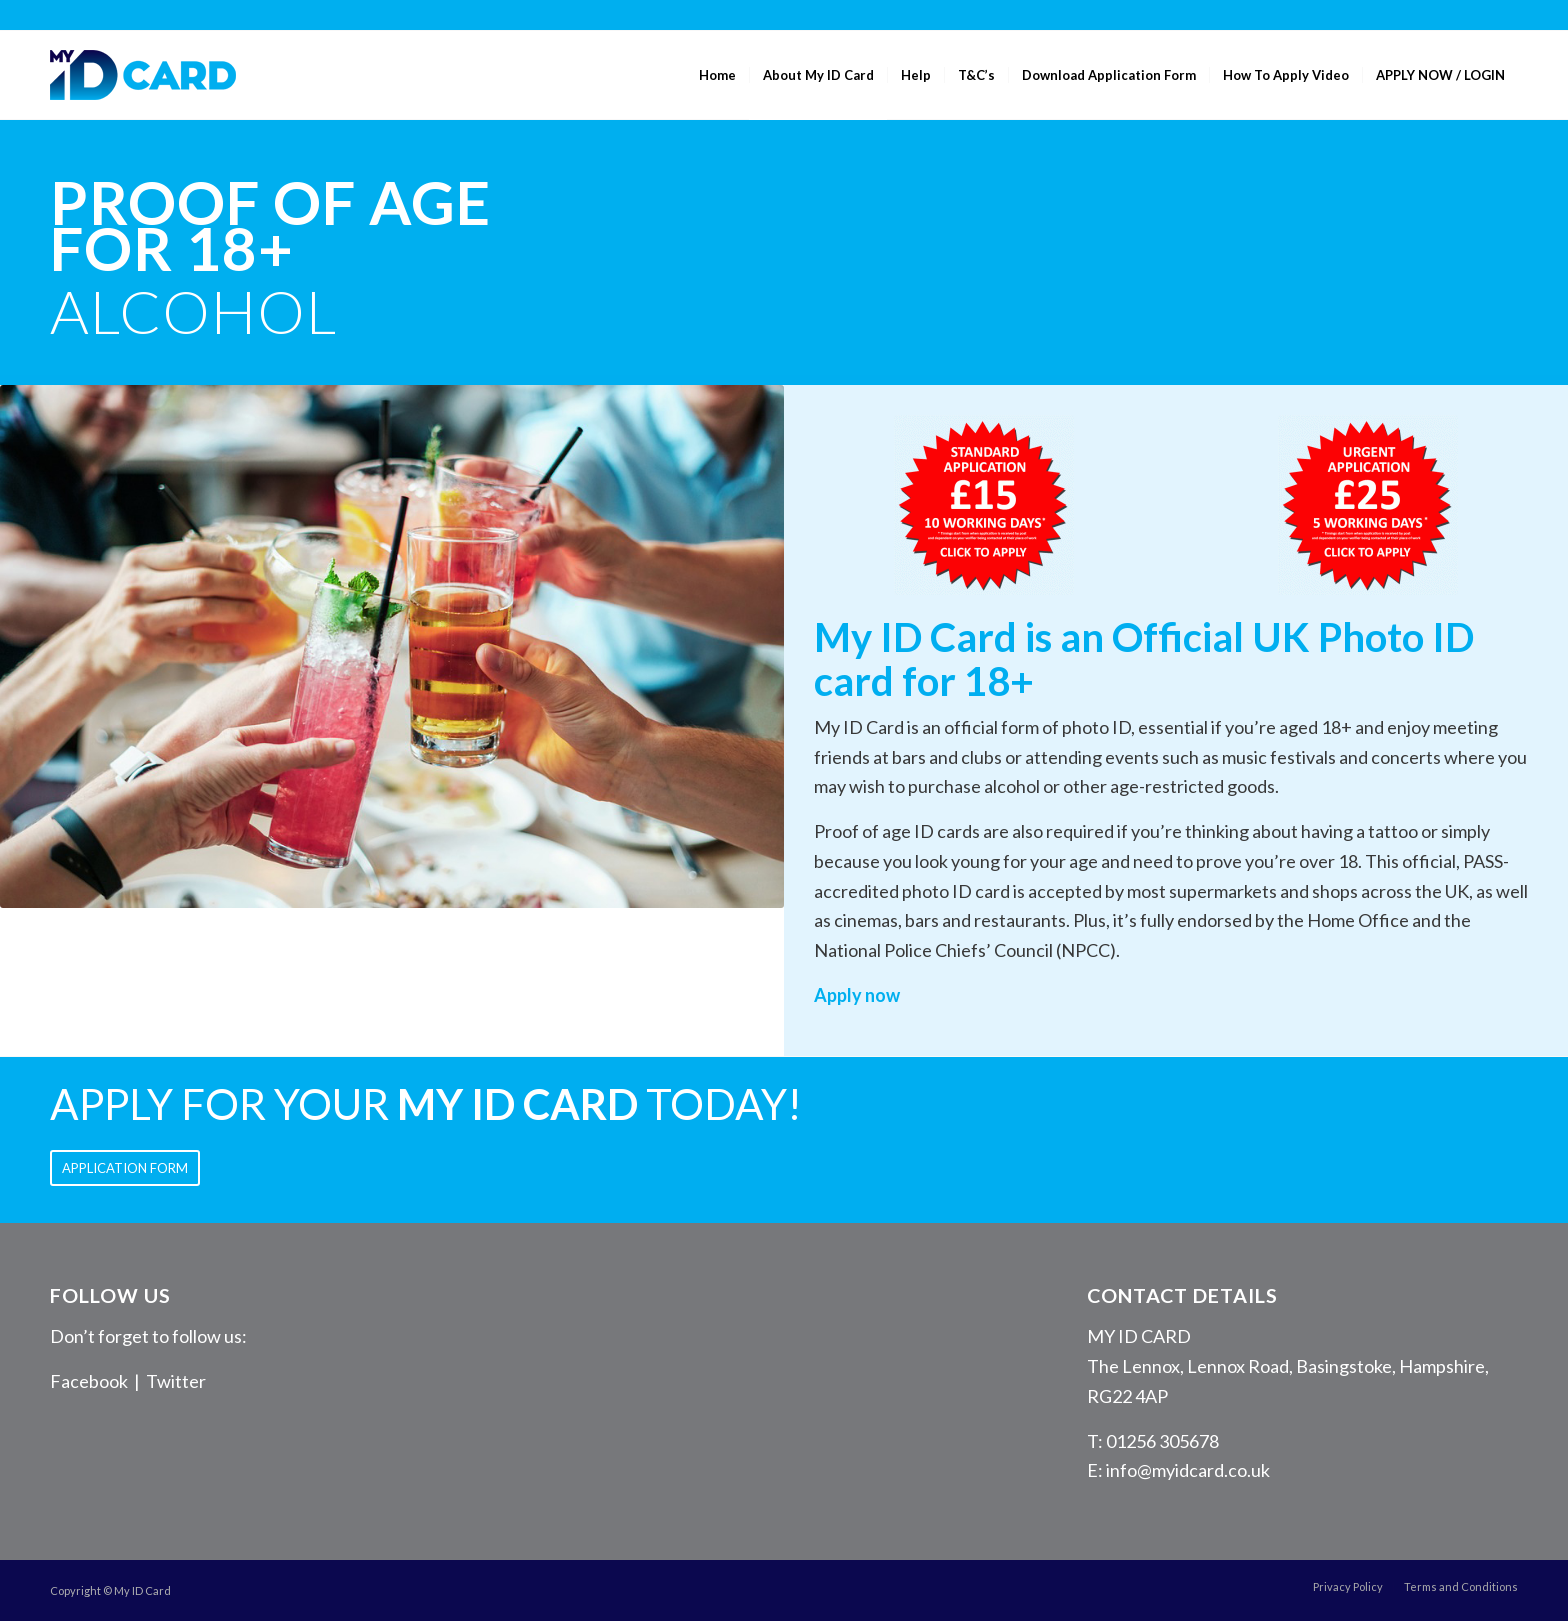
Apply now (857, 995)
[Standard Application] (984, 505)
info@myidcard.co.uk (1188, 1470)
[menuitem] (717, 75)
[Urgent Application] (1368, 505)
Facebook (89, 1381)
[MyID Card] (143, 75)
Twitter (176, 1381)
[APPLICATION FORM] (125, 1168)
